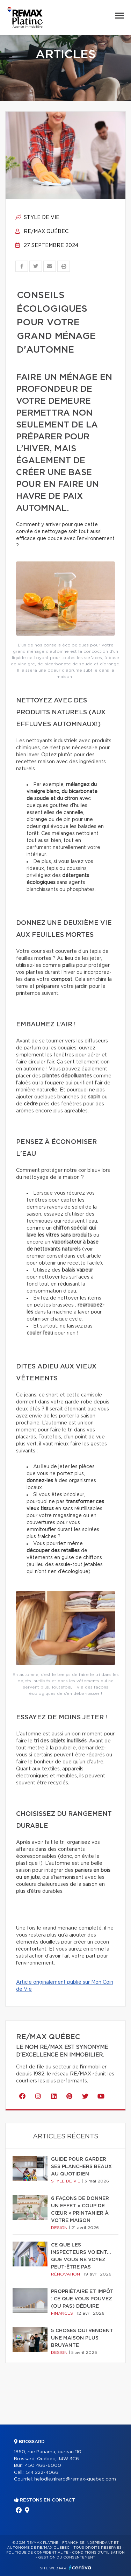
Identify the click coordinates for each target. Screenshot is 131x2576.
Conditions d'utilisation (98, 2552)
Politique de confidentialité (37, 2552)
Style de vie (37, 217)
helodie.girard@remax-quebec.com (75, 2479)
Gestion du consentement (66, 2557)
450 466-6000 (43, 2465)
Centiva (80, 2567)
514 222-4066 (42, 2472)
